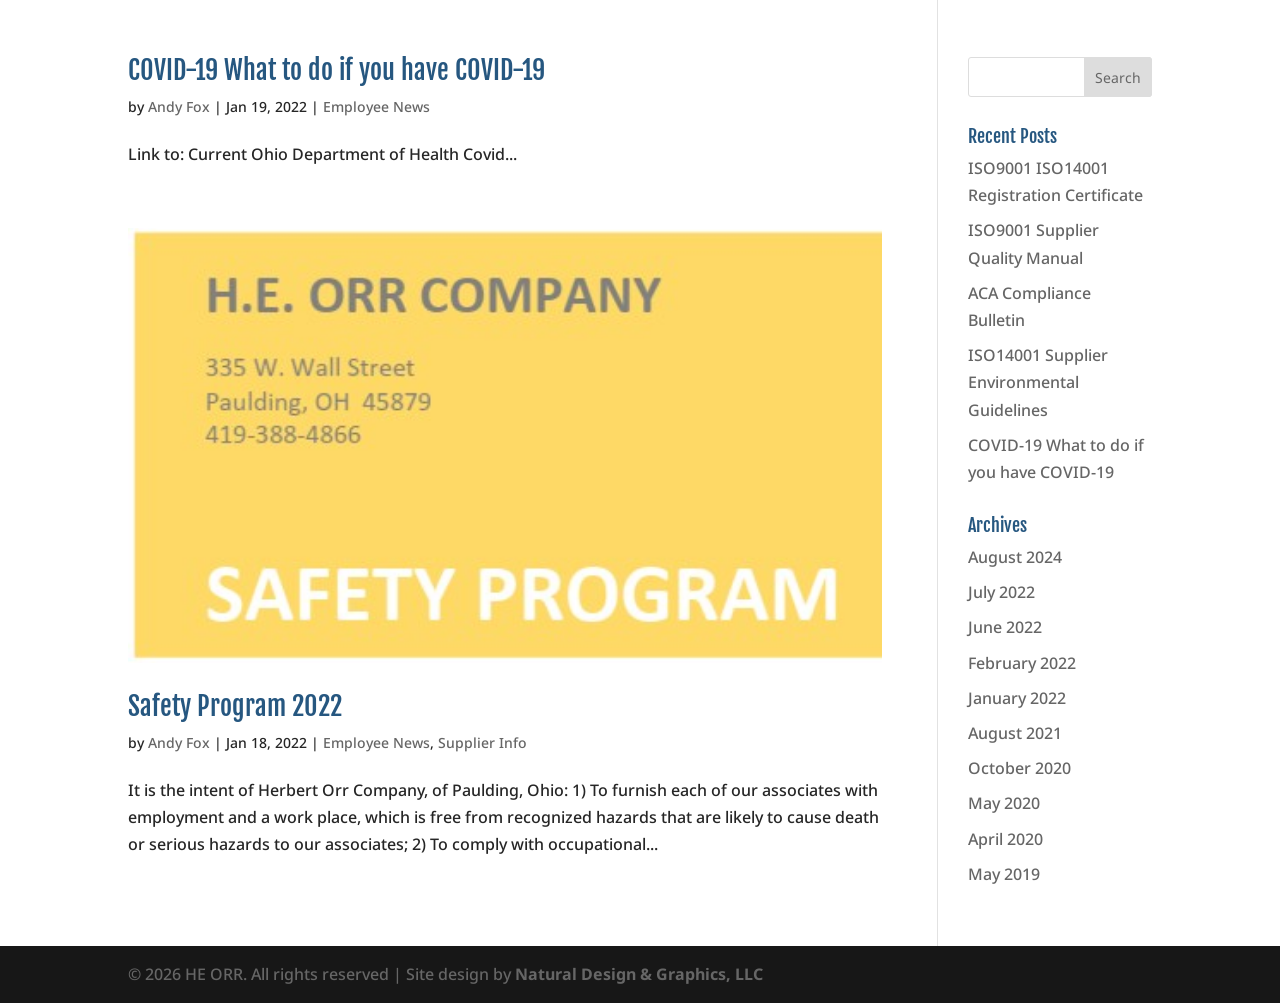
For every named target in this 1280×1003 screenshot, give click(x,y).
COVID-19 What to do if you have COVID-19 (336, 70)
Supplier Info (482, 742)
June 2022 (1005, 627)
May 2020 (1004, 803)
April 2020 (1005, 839)
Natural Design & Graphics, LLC (639, 974)
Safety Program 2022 (235, 706)
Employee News (376, 106)
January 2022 (1017, 698)
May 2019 (1004, 874)
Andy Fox (179, 106)
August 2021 (1015, 733)
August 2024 (1015, 557)
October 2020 (1019, 768)
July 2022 (1001, 592)
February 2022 (1022, 663)
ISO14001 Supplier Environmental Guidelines (1038, 382)
